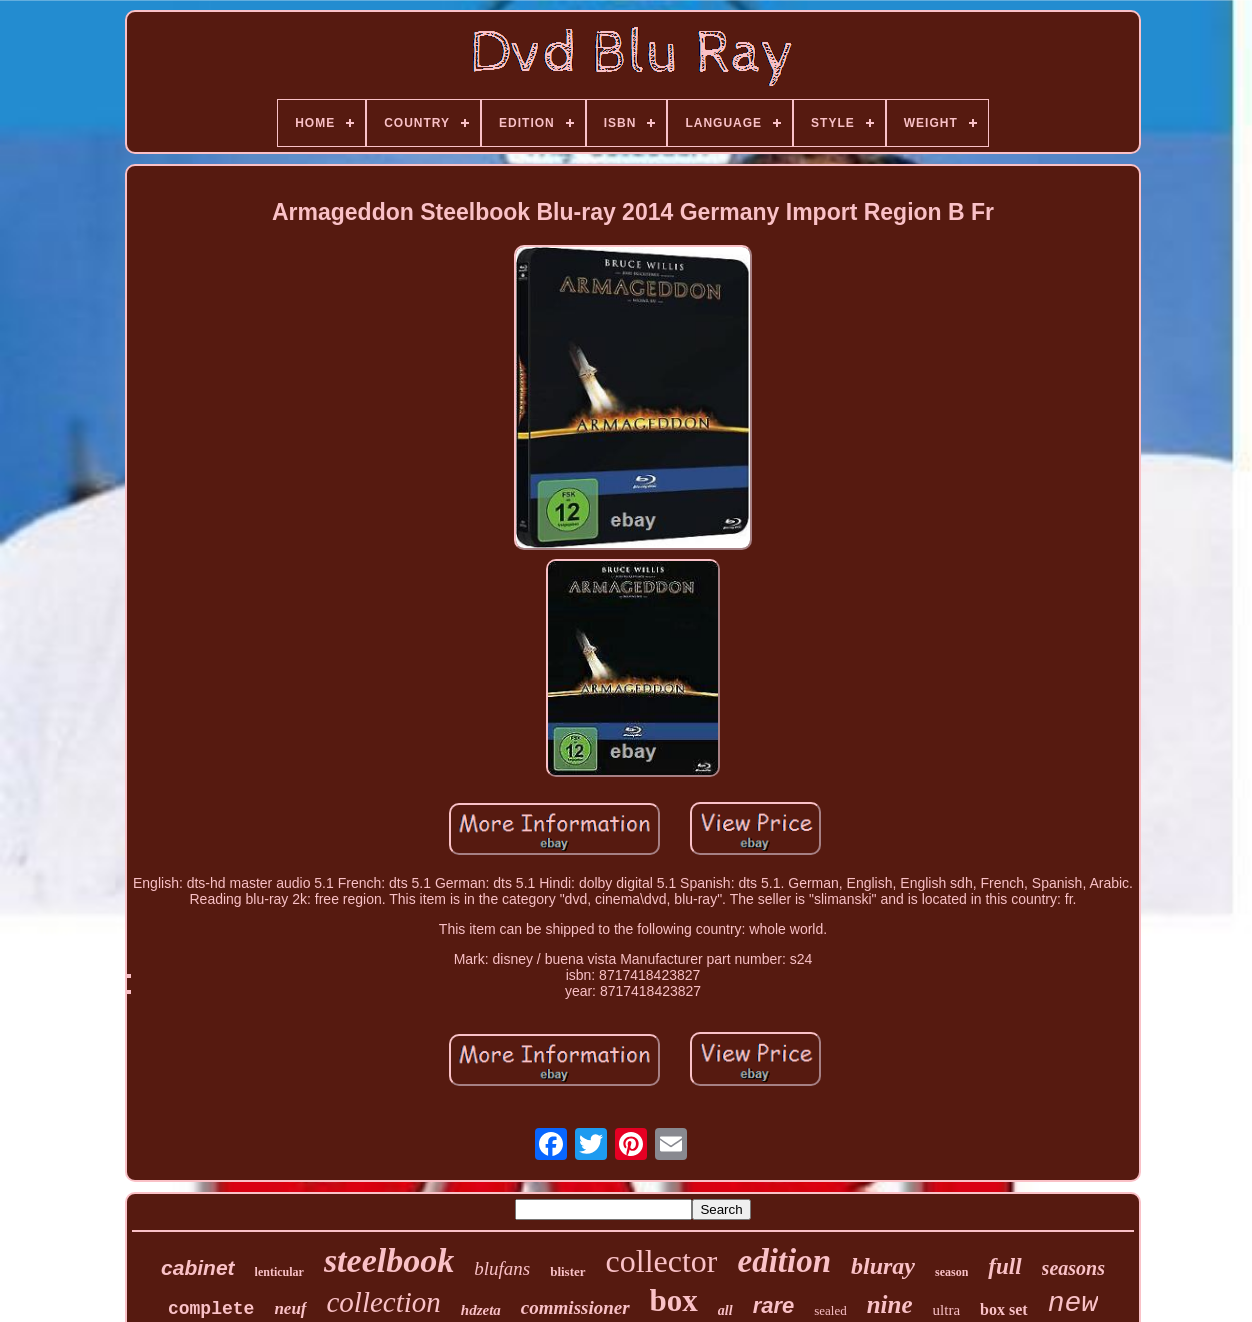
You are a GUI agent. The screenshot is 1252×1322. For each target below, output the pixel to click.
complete (211, 1309)
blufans (502, 1268)
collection (384, 1302)
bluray (883, 1266)
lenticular (279, 1272)
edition (784, 1261)
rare (774, 1305)
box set (1004, 1309)
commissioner (575, 1307)
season (951, 1272)
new (1073, 1303)
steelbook (389, 1260)
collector (662, 1261)
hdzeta (481, 1310)
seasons (1073, 1268)
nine (890, 1304)
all (725, 1310)
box (674, 1300)
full (1004, 1266)
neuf (290, 1308)
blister (567, 1271)
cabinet (198, 1267)
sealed (830, 1310)
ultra (947, 1310)
